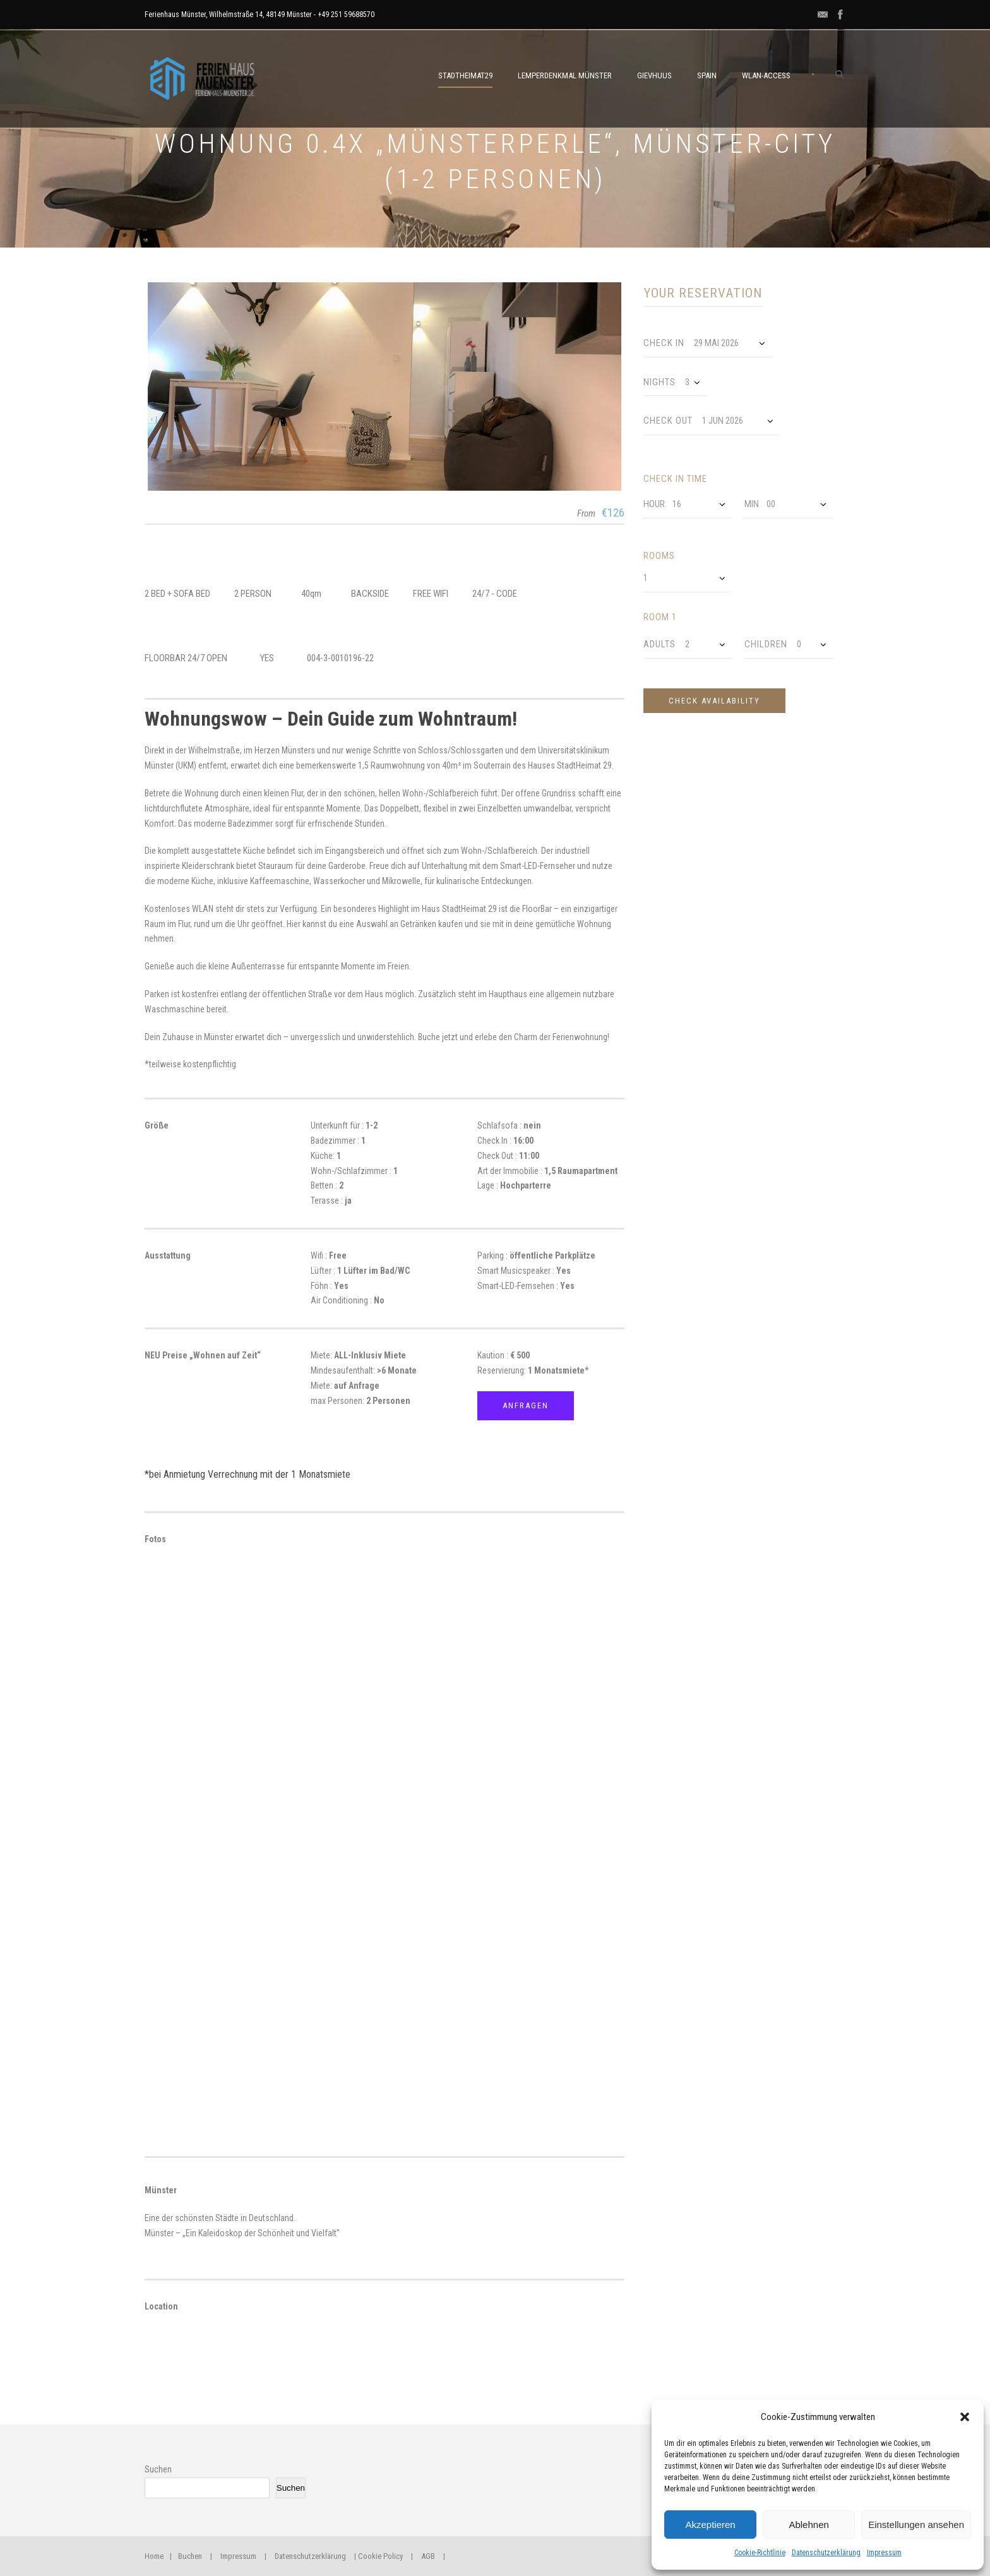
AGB (428, 2556)
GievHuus (654, 75)
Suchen (158, 2469)
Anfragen (526, 1405)
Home (154, 2556)
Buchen (190, 2556)
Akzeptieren (710, 2524)
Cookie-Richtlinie (759, 2552)
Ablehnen (808, 2524)
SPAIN (707, 75)
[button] (964, 2417)
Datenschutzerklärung (826, 2552)
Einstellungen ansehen (916, 2524)
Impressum (884, 2552)
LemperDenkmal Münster (565, 75)
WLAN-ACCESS (766, 75)
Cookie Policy (380, 2556)
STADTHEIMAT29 (465, 75)
